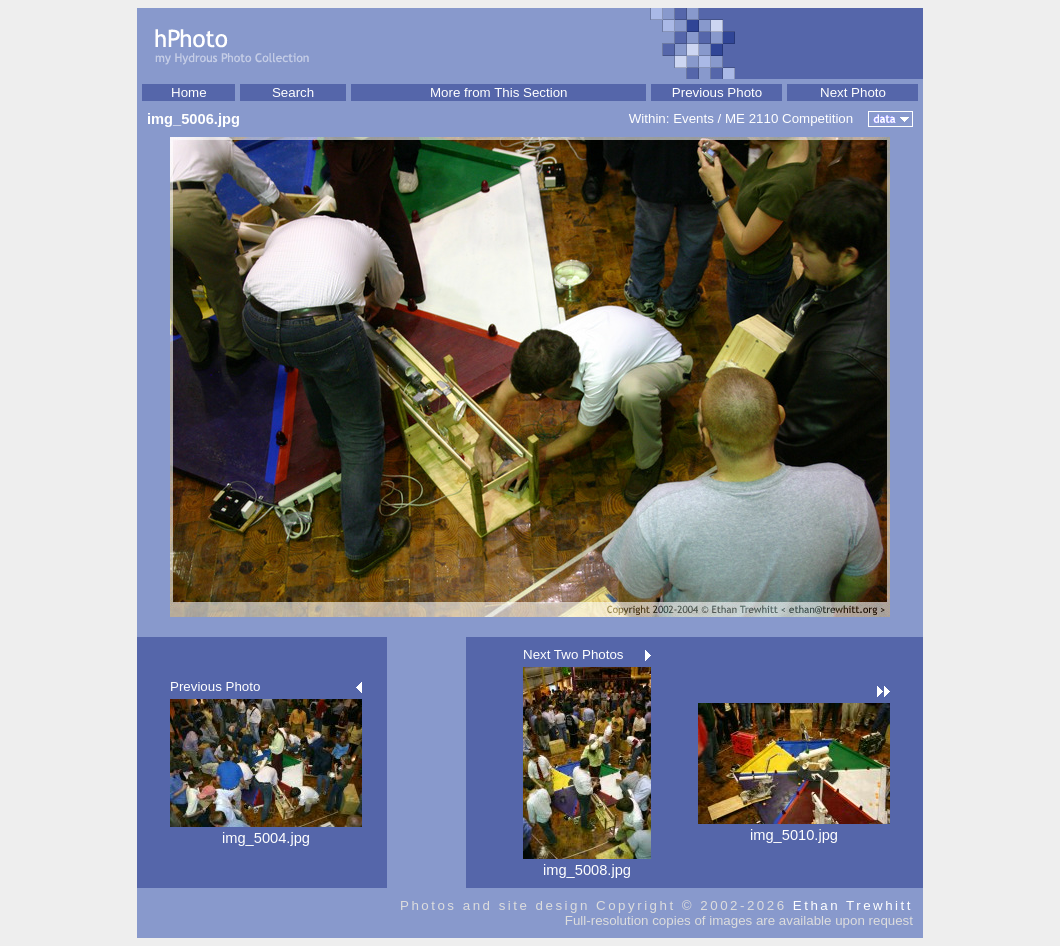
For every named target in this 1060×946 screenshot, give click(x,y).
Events (693, 118)
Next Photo (853, 92)
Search (293, 92)
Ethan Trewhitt (853, 905)
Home (189, 92)
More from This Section (499, 92)
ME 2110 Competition (789, 118)
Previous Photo (717, 92)
